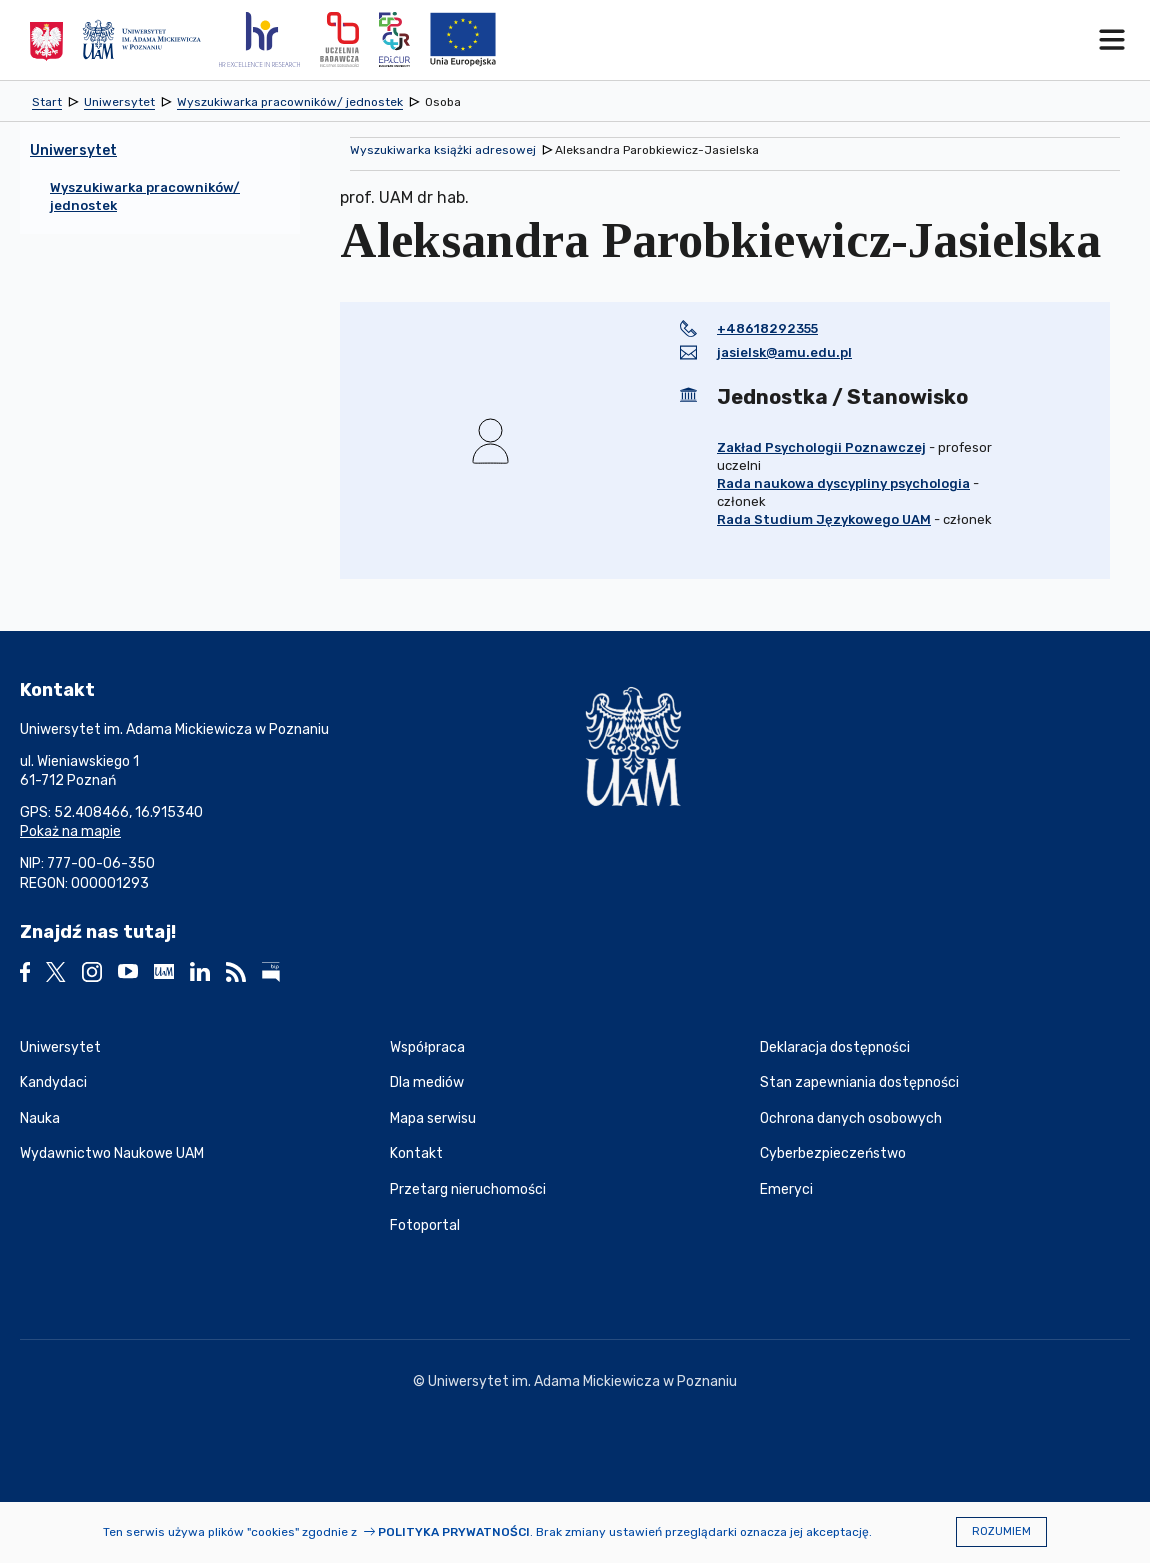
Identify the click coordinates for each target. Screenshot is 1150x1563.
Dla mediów (427, 1082)
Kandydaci (53, 1082)
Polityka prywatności (454, 1532)
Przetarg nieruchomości (468, 1189)
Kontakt (416, 1153)
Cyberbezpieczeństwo (833, 1153)
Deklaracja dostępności (835, 1047)
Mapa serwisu (433, 1118)
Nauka (40, 1118)
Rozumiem (1001, 1531)
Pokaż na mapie (70, 831)
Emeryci (786, 1189)
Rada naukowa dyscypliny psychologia (843, 483)
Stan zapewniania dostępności (859, 1082)
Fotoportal (425, 1225)
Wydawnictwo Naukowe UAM (112, 1153)
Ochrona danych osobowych (851, 1118)
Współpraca (427, 1047)
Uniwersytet (60, 1047)
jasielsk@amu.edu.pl (784, 352)
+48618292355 (767, 328)
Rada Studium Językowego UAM (824, 519)
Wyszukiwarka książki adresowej (443, 150)
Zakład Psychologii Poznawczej (821, 447)
